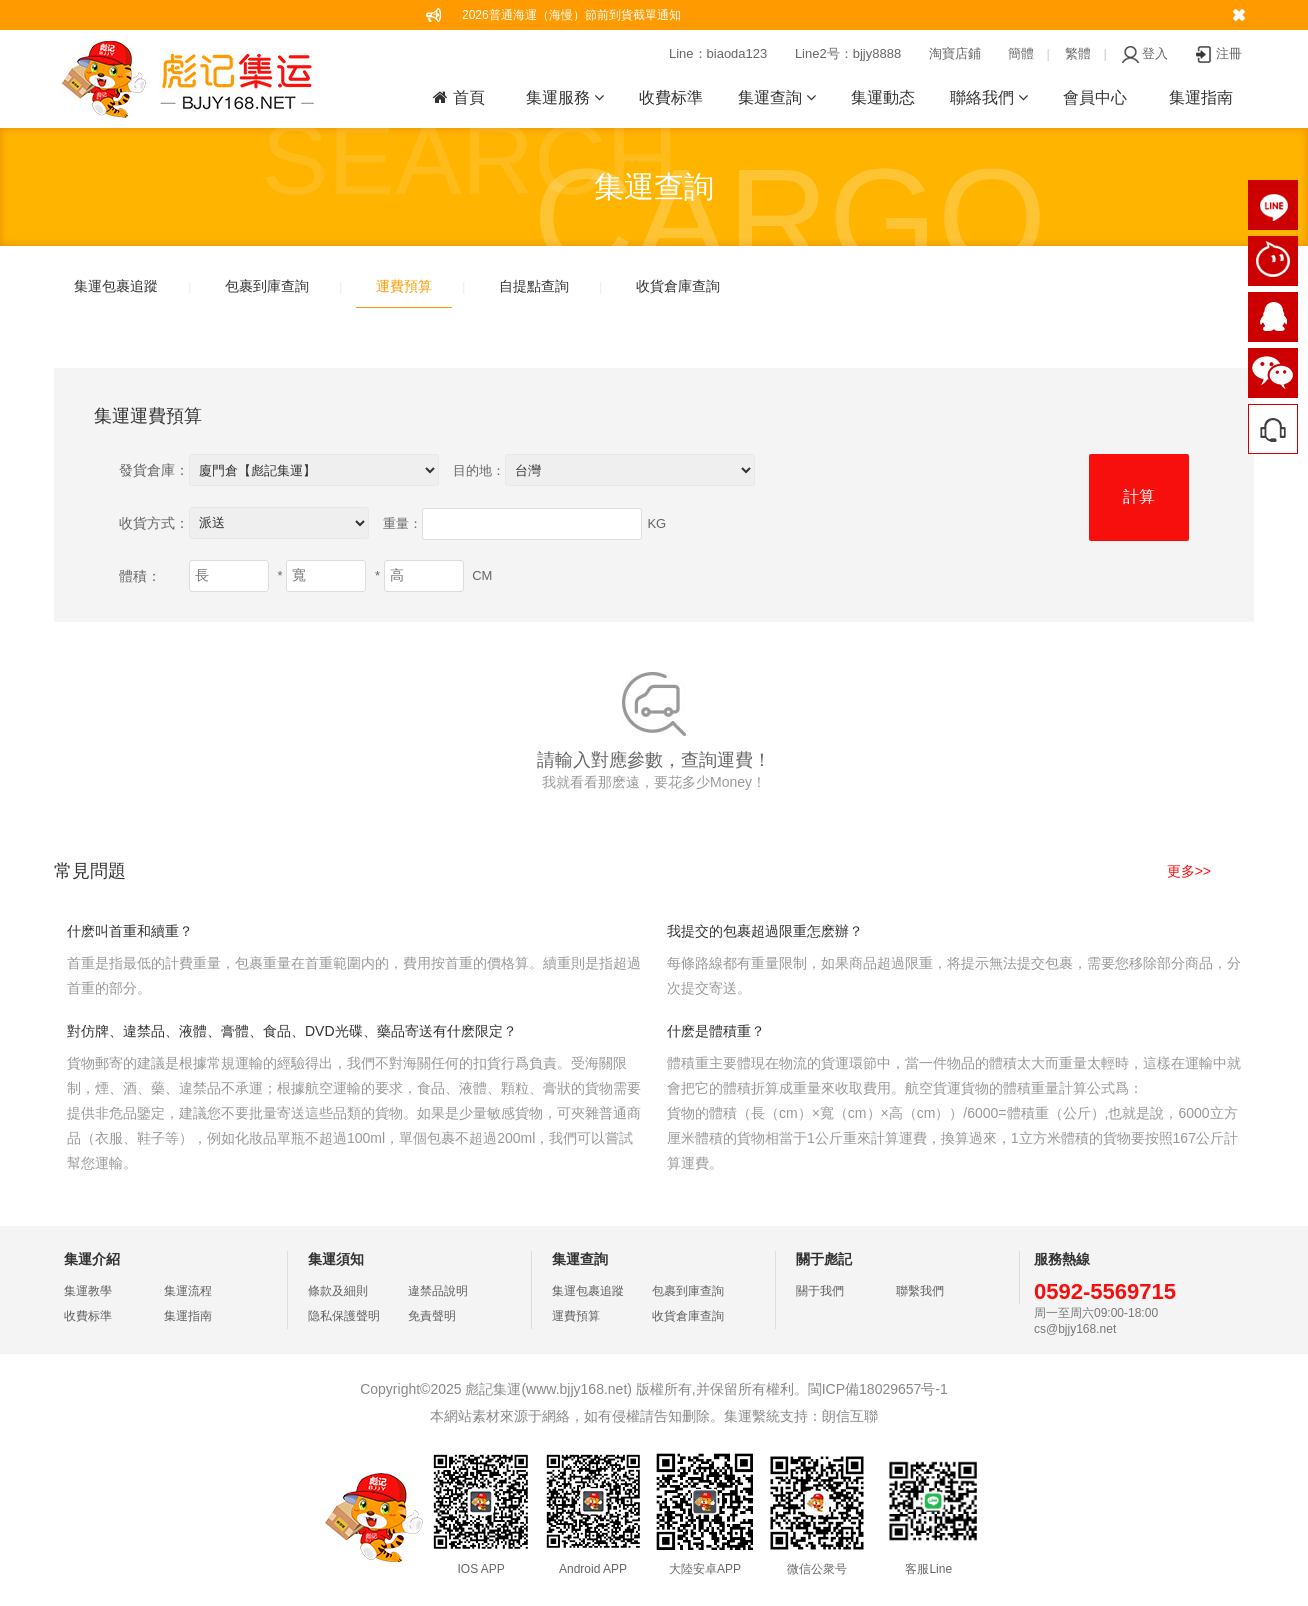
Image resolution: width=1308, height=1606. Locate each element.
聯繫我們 (920, 1291)
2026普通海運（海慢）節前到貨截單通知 (571, 15)
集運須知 (336, 1259)
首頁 (458, 97)
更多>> (1189, 871)
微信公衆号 (817, 1569)
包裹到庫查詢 (267, 286)
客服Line (928, 1569)
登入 (1145, 53)
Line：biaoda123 (718, 53)
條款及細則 (338, 1291)
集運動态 (883, 97)
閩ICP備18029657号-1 (878, 1389)
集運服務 (565, 97)
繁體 (1078, 53)
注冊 (1219, 53)
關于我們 (820, 1291)
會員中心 (1095, 97)
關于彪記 (824, 1259)
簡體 (1021, 53)
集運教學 (88, 1291)
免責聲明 (432, 1316)
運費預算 (404, 286)
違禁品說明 (438, 1291)
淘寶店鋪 (955, 53)
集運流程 (188, 1291)
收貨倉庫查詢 (678, 286)
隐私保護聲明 (344, 1316)
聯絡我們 (989, 97)
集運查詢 (777, 97)
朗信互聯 (850, 1416)
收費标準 (671, 97)
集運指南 (1201, 97)
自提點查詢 (534, 286)
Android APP (593, 1569)
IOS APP (480, 1569)
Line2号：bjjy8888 (848, 53)
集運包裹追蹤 (116, 286)
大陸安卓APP (705, 1569)
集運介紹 (92, 1259)
